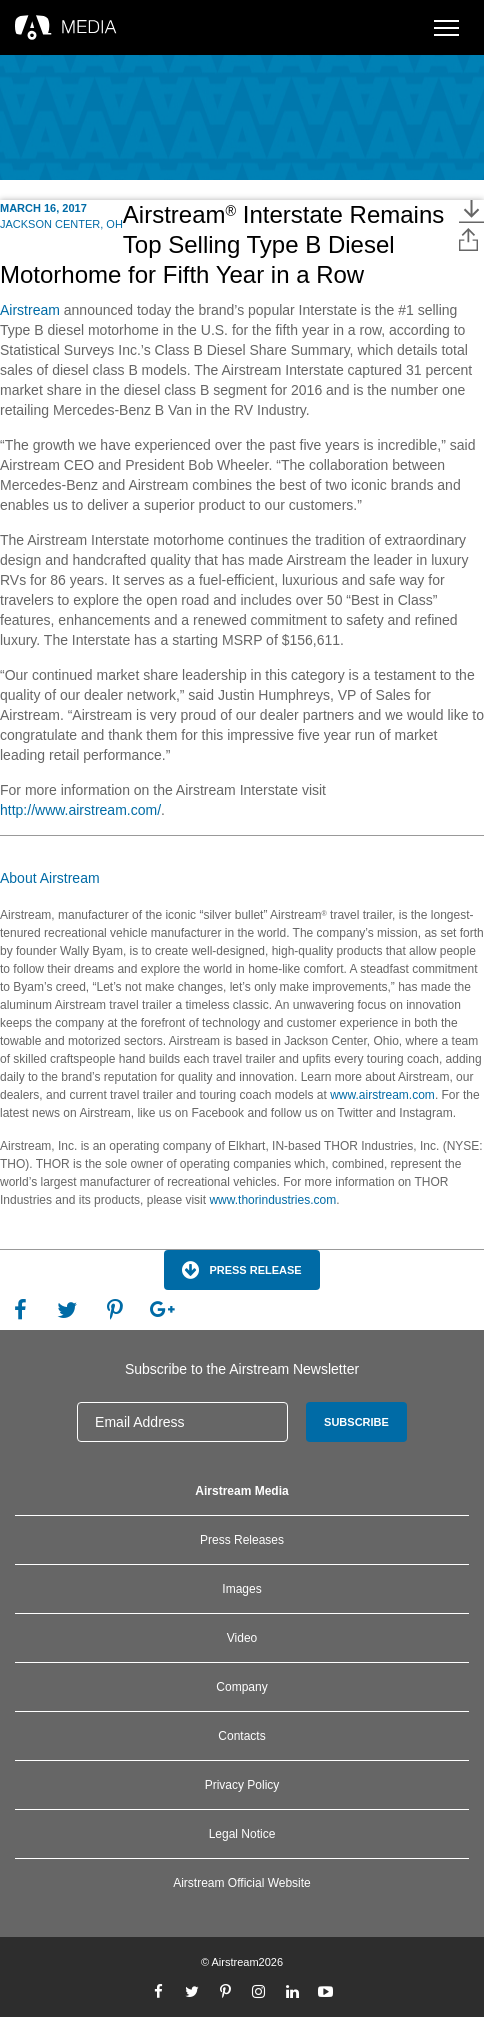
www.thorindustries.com (272, 1200)
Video (242, 1638)
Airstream (30, 310)
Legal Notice (242, 1834)
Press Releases (242, 1540)
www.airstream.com (381, 1095)
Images (241, 1589)
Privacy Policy (242, 1785)
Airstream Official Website (242, 1883)
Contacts (241, 1736)
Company (241, 1687)
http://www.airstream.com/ (80, 810)
